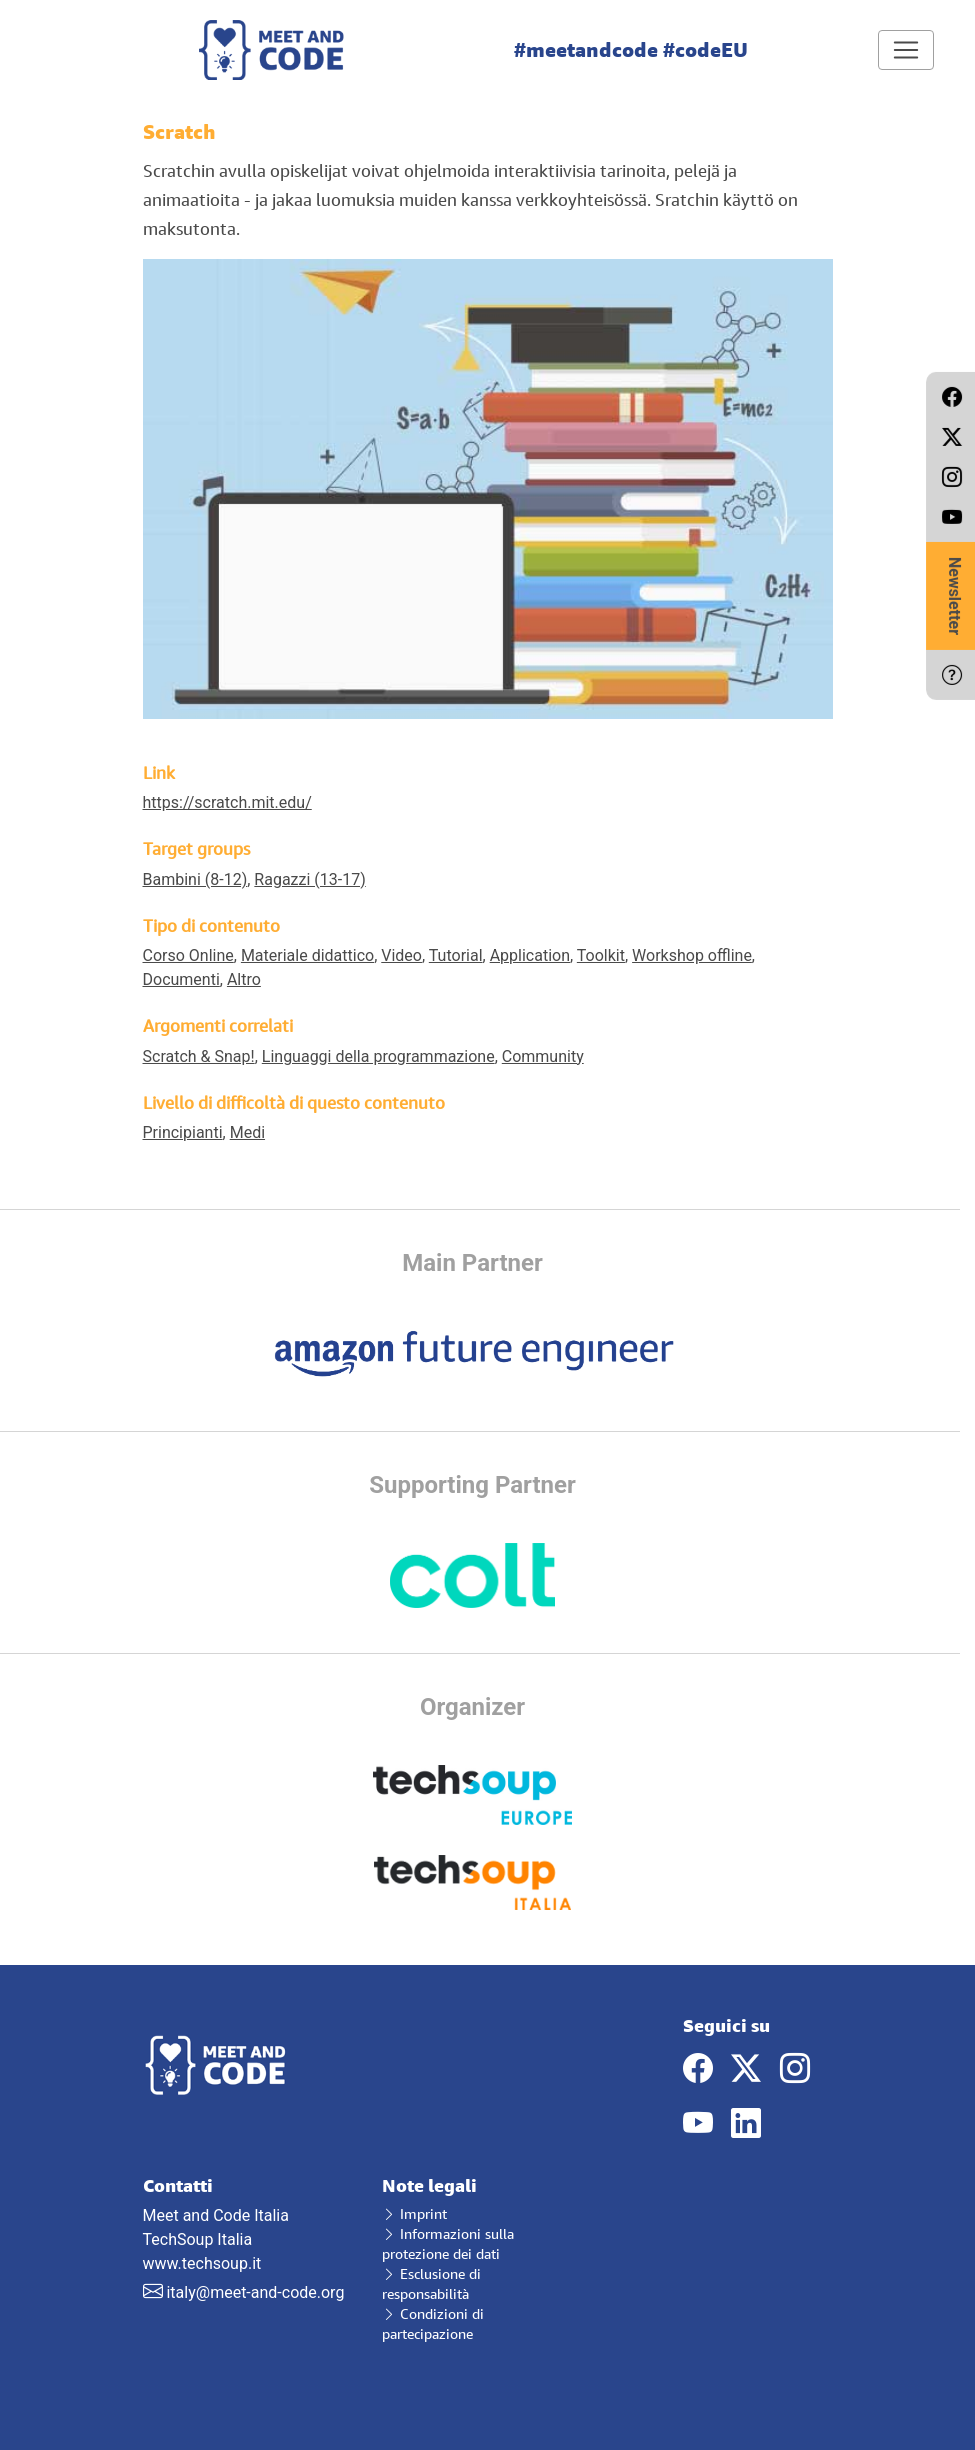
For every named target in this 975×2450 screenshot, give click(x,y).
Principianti (183, 1132)
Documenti (181, 979)
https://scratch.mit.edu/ (227, 802)
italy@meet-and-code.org (255, 2292)
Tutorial (456, 955)
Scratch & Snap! (199, 1056)
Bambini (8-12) (195, 879)
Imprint (414, 2213)
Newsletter (954, 596)
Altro (244, 979)
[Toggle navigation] (906, 50)
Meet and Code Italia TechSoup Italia (248, 2212)
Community (543, 1056)
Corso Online (188, 955)
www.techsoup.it (202, 2263)
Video (401, 955)
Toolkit (601, 955)
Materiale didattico (307, 955)
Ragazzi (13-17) (309, 879)
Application (530, 955)
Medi (247, 1132)
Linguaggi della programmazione (378, 1056)
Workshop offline (692, 955)
